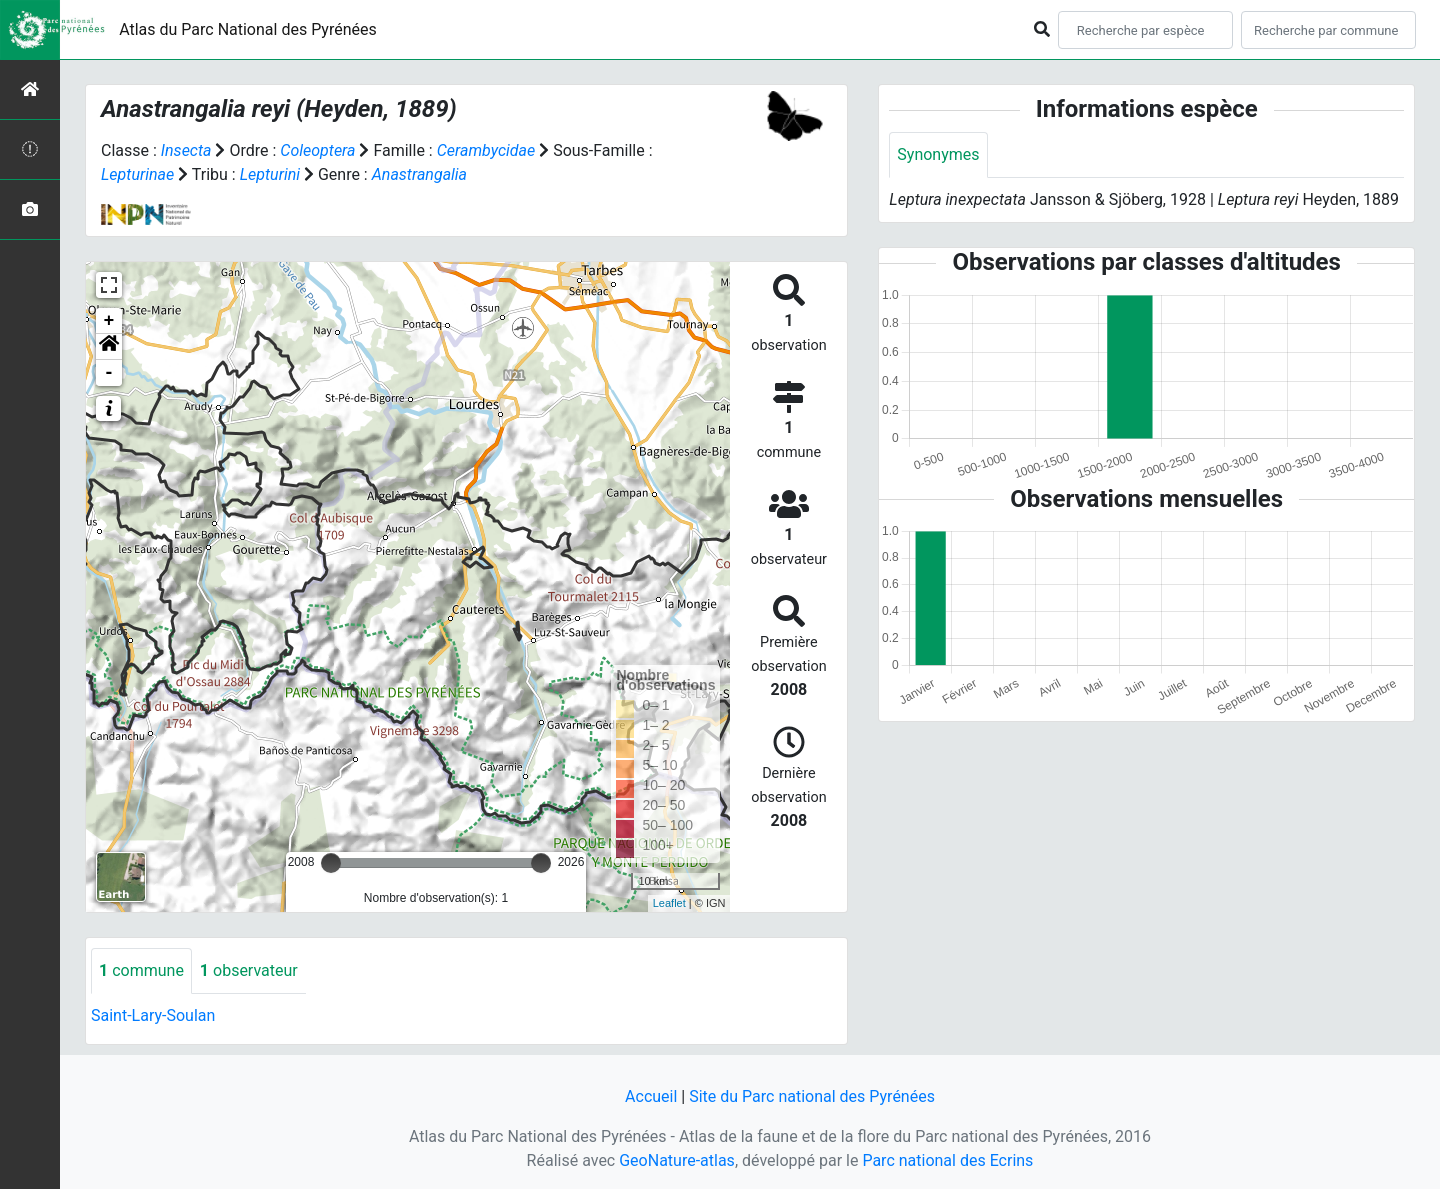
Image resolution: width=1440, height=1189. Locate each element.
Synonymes (938, 154)
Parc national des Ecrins (947, 1160)
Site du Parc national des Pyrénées (812, 1096)
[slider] (331, 863)
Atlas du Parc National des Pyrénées (248, 29)
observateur (249, 970)
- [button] (109, 373)
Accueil (651, 1096)
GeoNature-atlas (677, 1160)
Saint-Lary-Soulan (153, 1015)
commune (141, 970)
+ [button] (109, 321)
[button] (109, 347)
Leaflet (669, 903)
